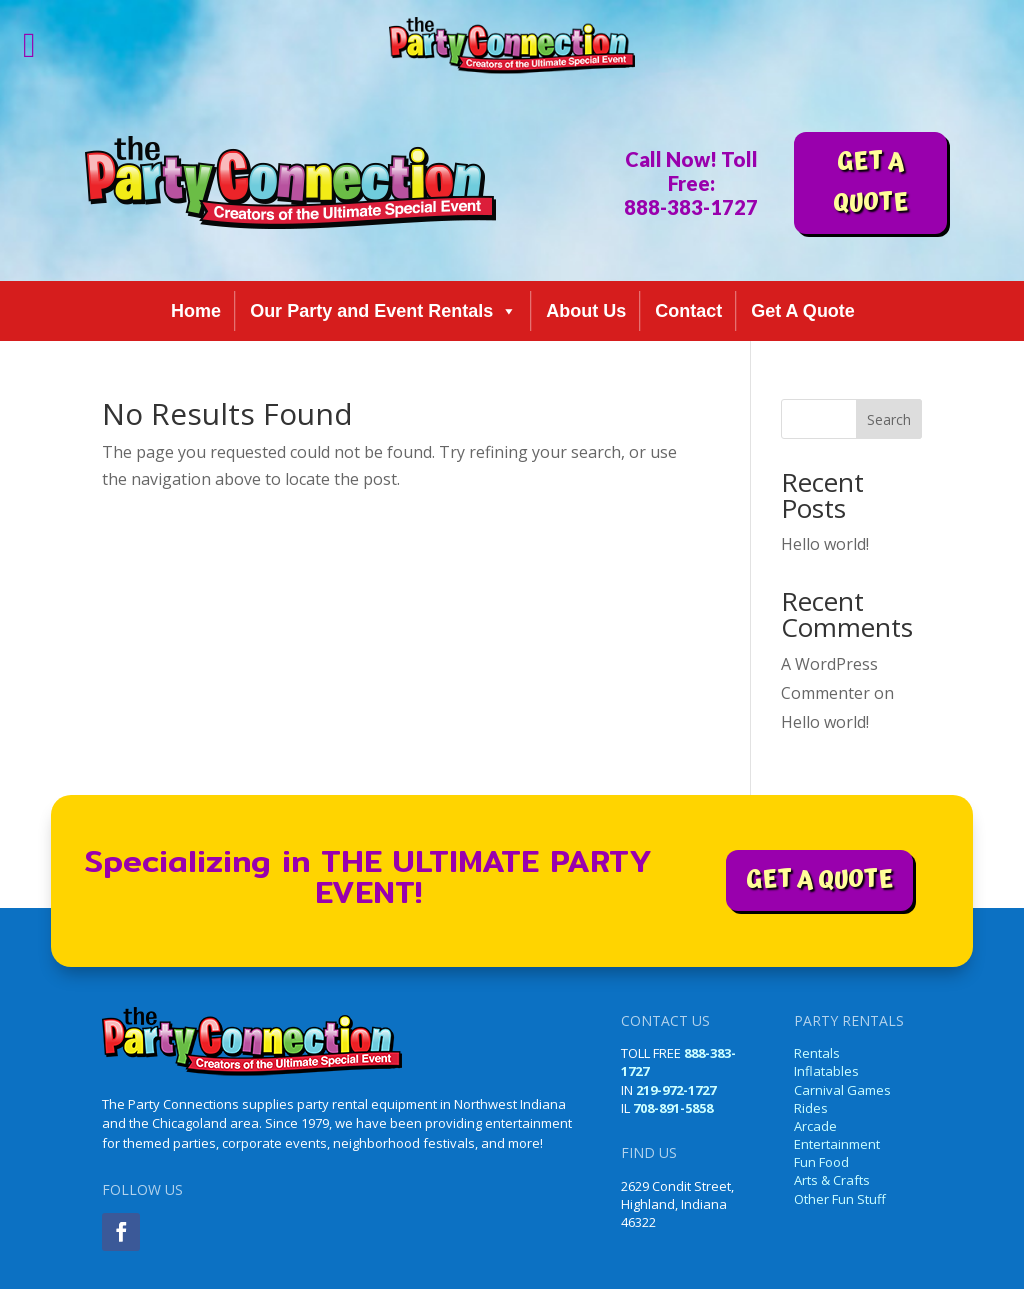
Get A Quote (803, 311)
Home (196, 311)
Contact (688, 311)
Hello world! (825, 544)
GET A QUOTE (870, 182)
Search (889, 419)
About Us (586, 311)
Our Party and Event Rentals (383, 311)
